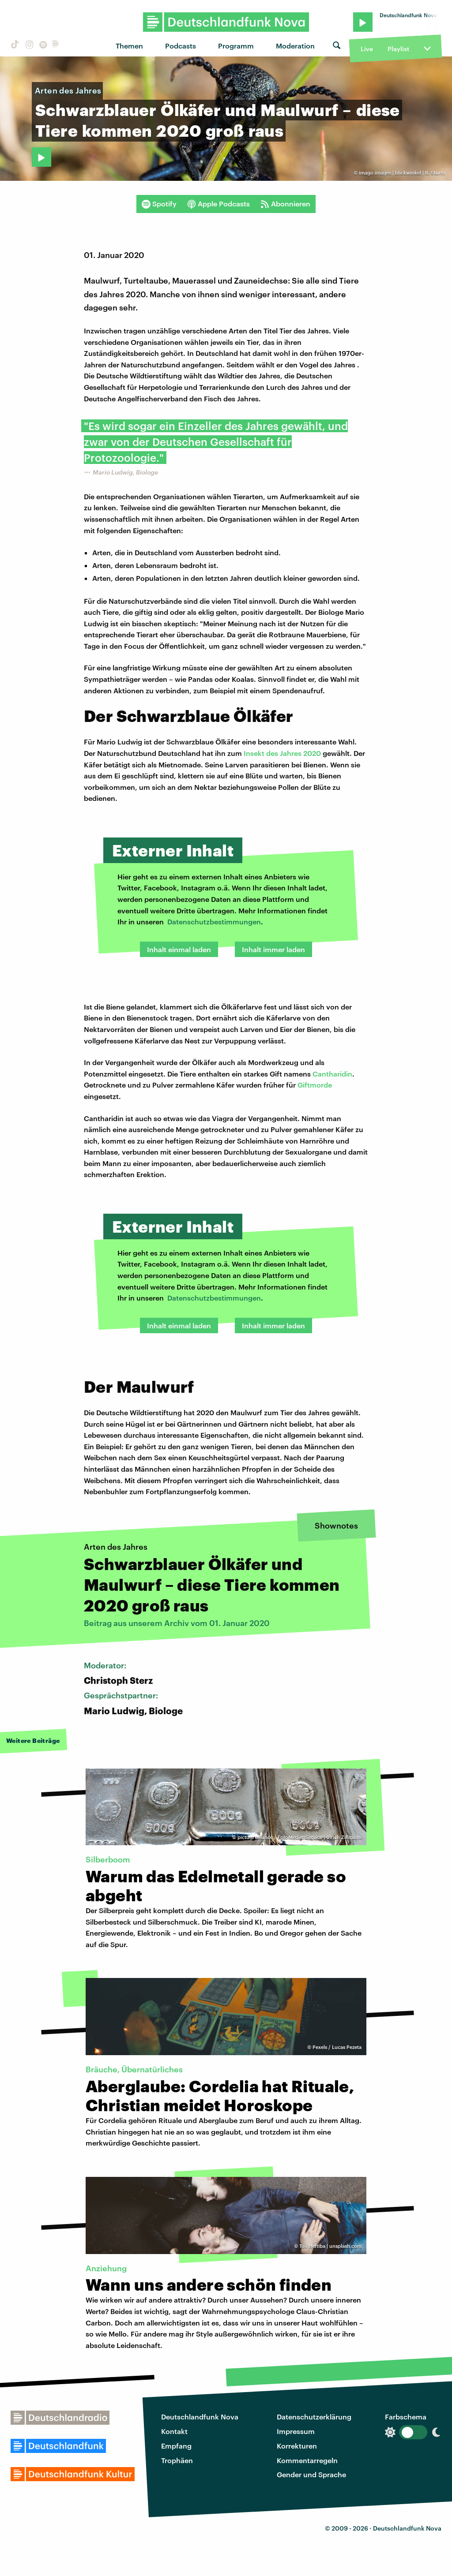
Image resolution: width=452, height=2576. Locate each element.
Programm (236, 45)
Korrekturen (297, 2445)
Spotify (159, 203)
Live (367, 48)
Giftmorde (315, 1084)
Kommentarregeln (307, 2460)
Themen (129, 45)
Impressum (296, 2431)
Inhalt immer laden (273, 949)
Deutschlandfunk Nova (199, 2416)
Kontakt (174, 2431)
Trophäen (177, 2460)
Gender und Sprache (311, 2474)
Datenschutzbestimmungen (214, 921)
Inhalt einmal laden (179, 949)
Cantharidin (332, 1073)
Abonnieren (285, 203)
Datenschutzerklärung (314, 2416)
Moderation (295, 45)
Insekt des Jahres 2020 (282, 753)
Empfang (176, 2445)
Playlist (398, 48)
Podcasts (180, 45)
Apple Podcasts (218, 203)
